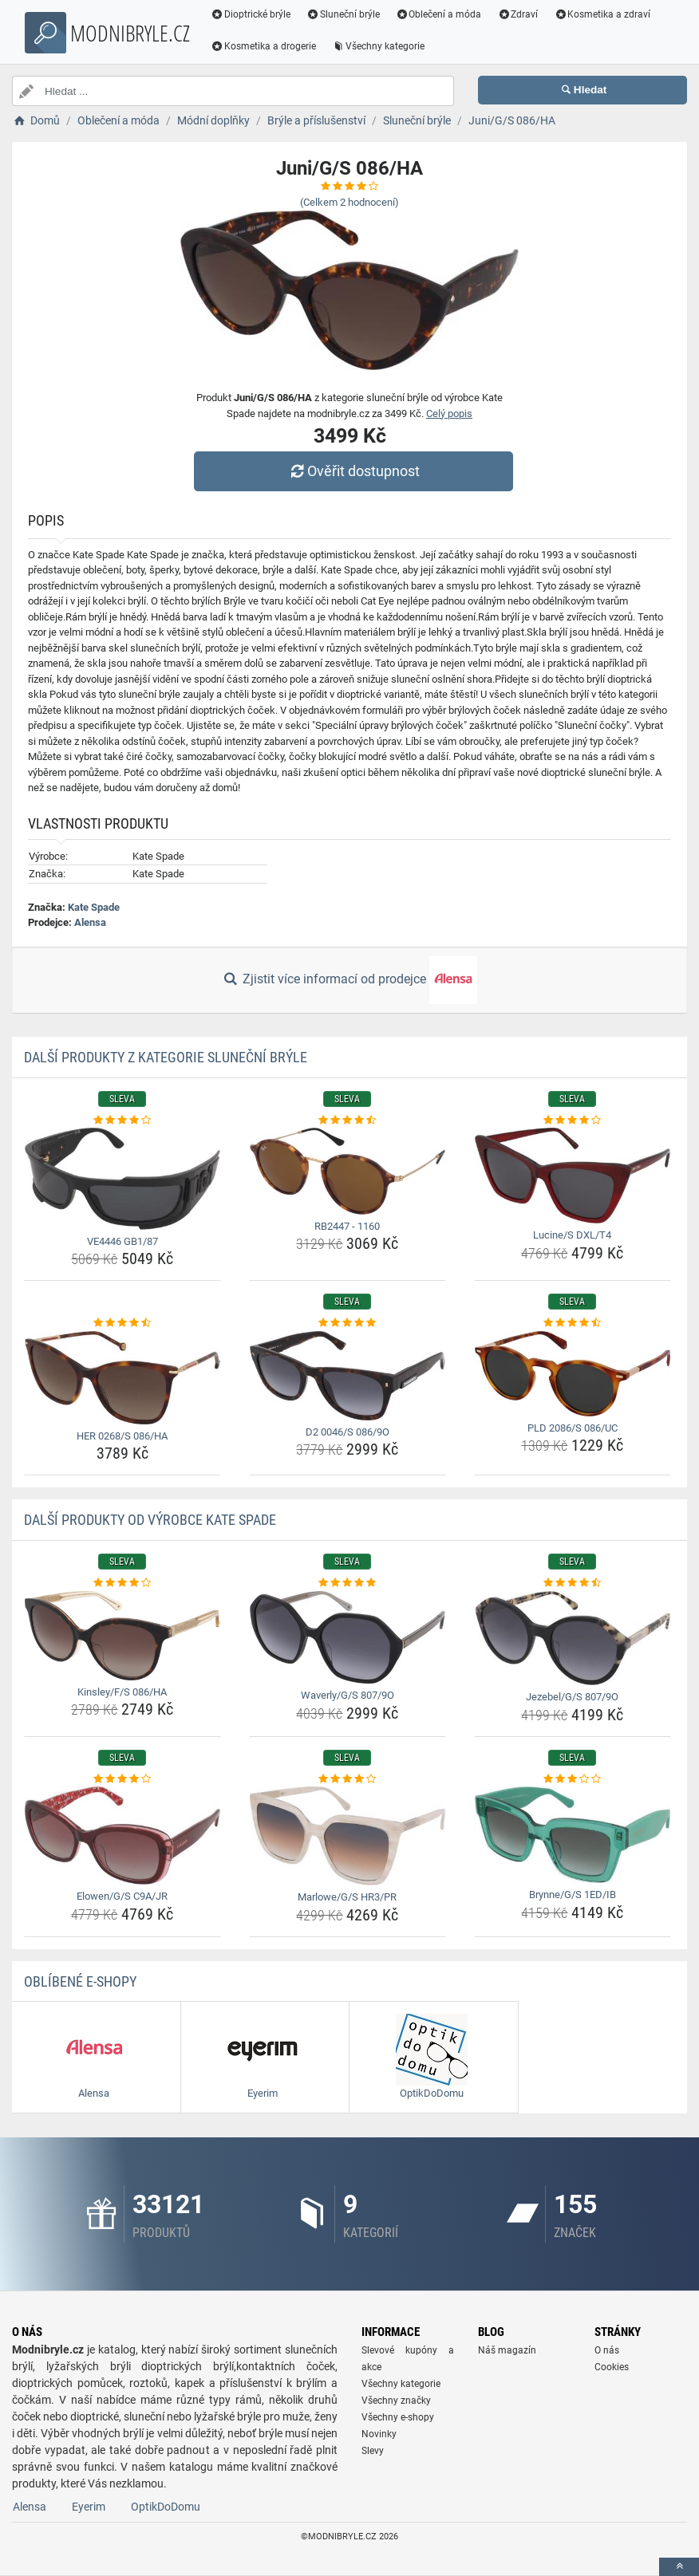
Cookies (611, 2367)
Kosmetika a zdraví (602, 14)
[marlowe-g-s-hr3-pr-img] (347, 1835)
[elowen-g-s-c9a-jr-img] (122, 1835)
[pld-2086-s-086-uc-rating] (572, 1323)
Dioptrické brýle (250, 14)
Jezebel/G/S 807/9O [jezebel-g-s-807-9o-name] (572, 1697)
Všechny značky (396, 2400)
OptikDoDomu (165, 2506)
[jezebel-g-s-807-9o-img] (572, 1638)
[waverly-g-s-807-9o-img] (347, 1637)
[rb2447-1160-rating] (347, 1120)
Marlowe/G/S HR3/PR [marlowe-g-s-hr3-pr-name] (347, 1897)
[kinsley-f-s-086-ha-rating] (122, 1583)
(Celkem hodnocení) (349, 202)
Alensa (90, 922)
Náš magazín (507, 2350)
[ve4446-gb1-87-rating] (122, 1120)
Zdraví (517, 14)
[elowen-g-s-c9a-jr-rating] (122, 1779)
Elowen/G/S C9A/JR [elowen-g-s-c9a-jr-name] (122, 1896)
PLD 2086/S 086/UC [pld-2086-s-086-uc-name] (572, 1428)
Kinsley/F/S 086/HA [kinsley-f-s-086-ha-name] (122, 1692)
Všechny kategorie (378, 46)
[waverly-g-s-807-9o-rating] (347, 1583)
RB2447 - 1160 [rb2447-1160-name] (347, 1226)
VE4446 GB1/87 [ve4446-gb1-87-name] (122, 1241)
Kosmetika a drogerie (263, 46)
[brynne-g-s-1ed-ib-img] (572, 1834)
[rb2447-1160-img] (347, 1171)
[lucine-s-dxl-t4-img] (572, 1175)
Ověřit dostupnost (353, 471)
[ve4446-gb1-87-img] (122, 1179)
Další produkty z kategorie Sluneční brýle (165, 1057)
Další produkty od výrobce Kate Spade (150, 1519)
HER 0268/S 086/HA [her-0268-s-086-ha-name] (122, 1436)
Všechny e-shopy (397, 2417)
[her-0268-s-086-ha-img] (122, 1377)
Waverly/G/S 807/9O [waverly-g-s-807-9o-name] (347, 1695)
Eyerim (88, 2506)
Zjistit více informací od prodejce (349, 980)
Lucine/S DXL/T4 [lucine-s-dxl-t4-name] (572, 1235)
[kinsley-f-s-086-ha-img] (122, 1635)
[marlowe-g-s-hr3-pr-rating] (347, 1779)
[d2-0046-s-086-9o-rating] (347, 1323)
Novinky (379, 2434)
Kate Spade (94, 907)
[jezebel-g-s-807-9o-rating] (572, 1583)
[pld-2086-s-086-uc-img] (572, 1373)
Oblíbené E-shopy (80, 1981)
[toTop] (679, 2567)
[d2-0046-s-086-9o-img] (347, 1375)
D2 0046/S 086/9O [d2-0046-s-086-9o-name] (347, 1432)
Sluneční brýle (343, 14)
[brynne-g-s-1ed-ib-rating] (572, 1779)
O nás (606, 2350)
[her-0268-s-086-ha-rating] (122, 1323)
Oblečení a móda (439, 14)
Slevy (372, 2450)
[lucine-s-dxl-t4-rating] (572, 1120)
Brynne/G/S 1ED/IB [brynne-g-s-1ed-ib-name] (572, 1894)
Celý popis (449, 413)
